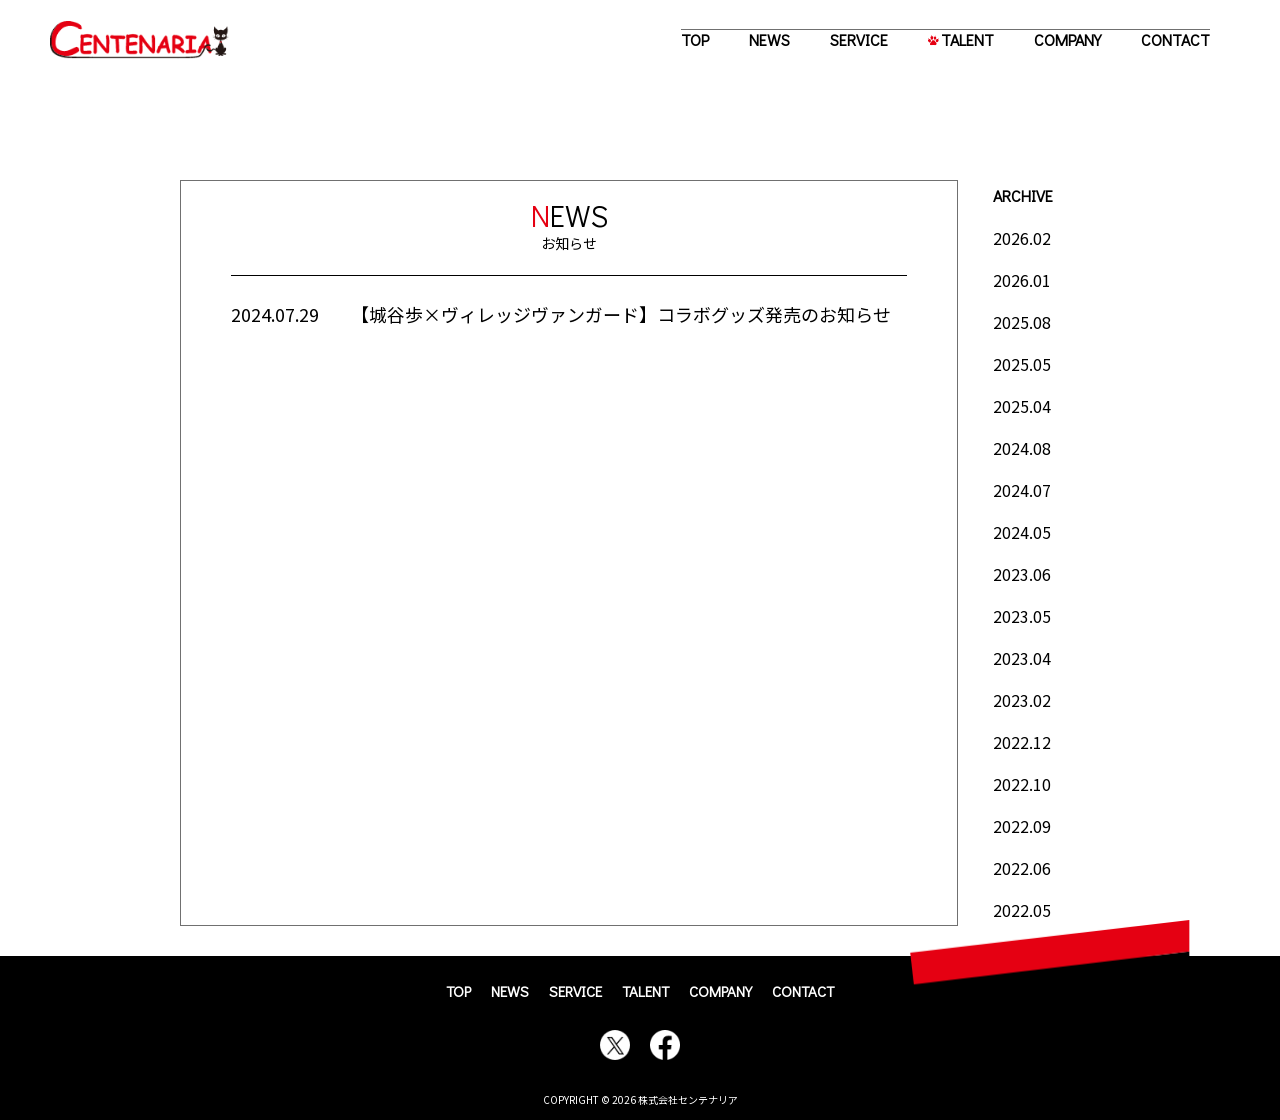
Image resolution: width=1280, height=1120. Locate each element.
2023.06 (1022, 574)
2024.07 (1022, 490)
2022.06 (1022, 868)
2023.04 (1022, 658)
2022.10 (1022, 784)
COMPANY (1067, 39)
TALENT (967, 39)
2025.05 (1022, 364)
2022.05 (1022, 910)
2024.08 (1022, 448)
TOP (695, 39)
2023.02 (1022, 700)
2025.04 (1022, 406)
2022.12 (1022, 742)
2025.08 (1022, 322)
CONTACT (1175, 39)
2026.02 (1022, 238)
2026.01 (1022, 280)
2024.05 (1022, 532)
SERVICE (859, 39)
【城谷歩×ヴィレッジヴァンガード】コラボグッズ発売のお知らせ (621, 314)
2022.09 (1022, 826)
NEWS (769, 39)
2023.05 (1022, 616)
